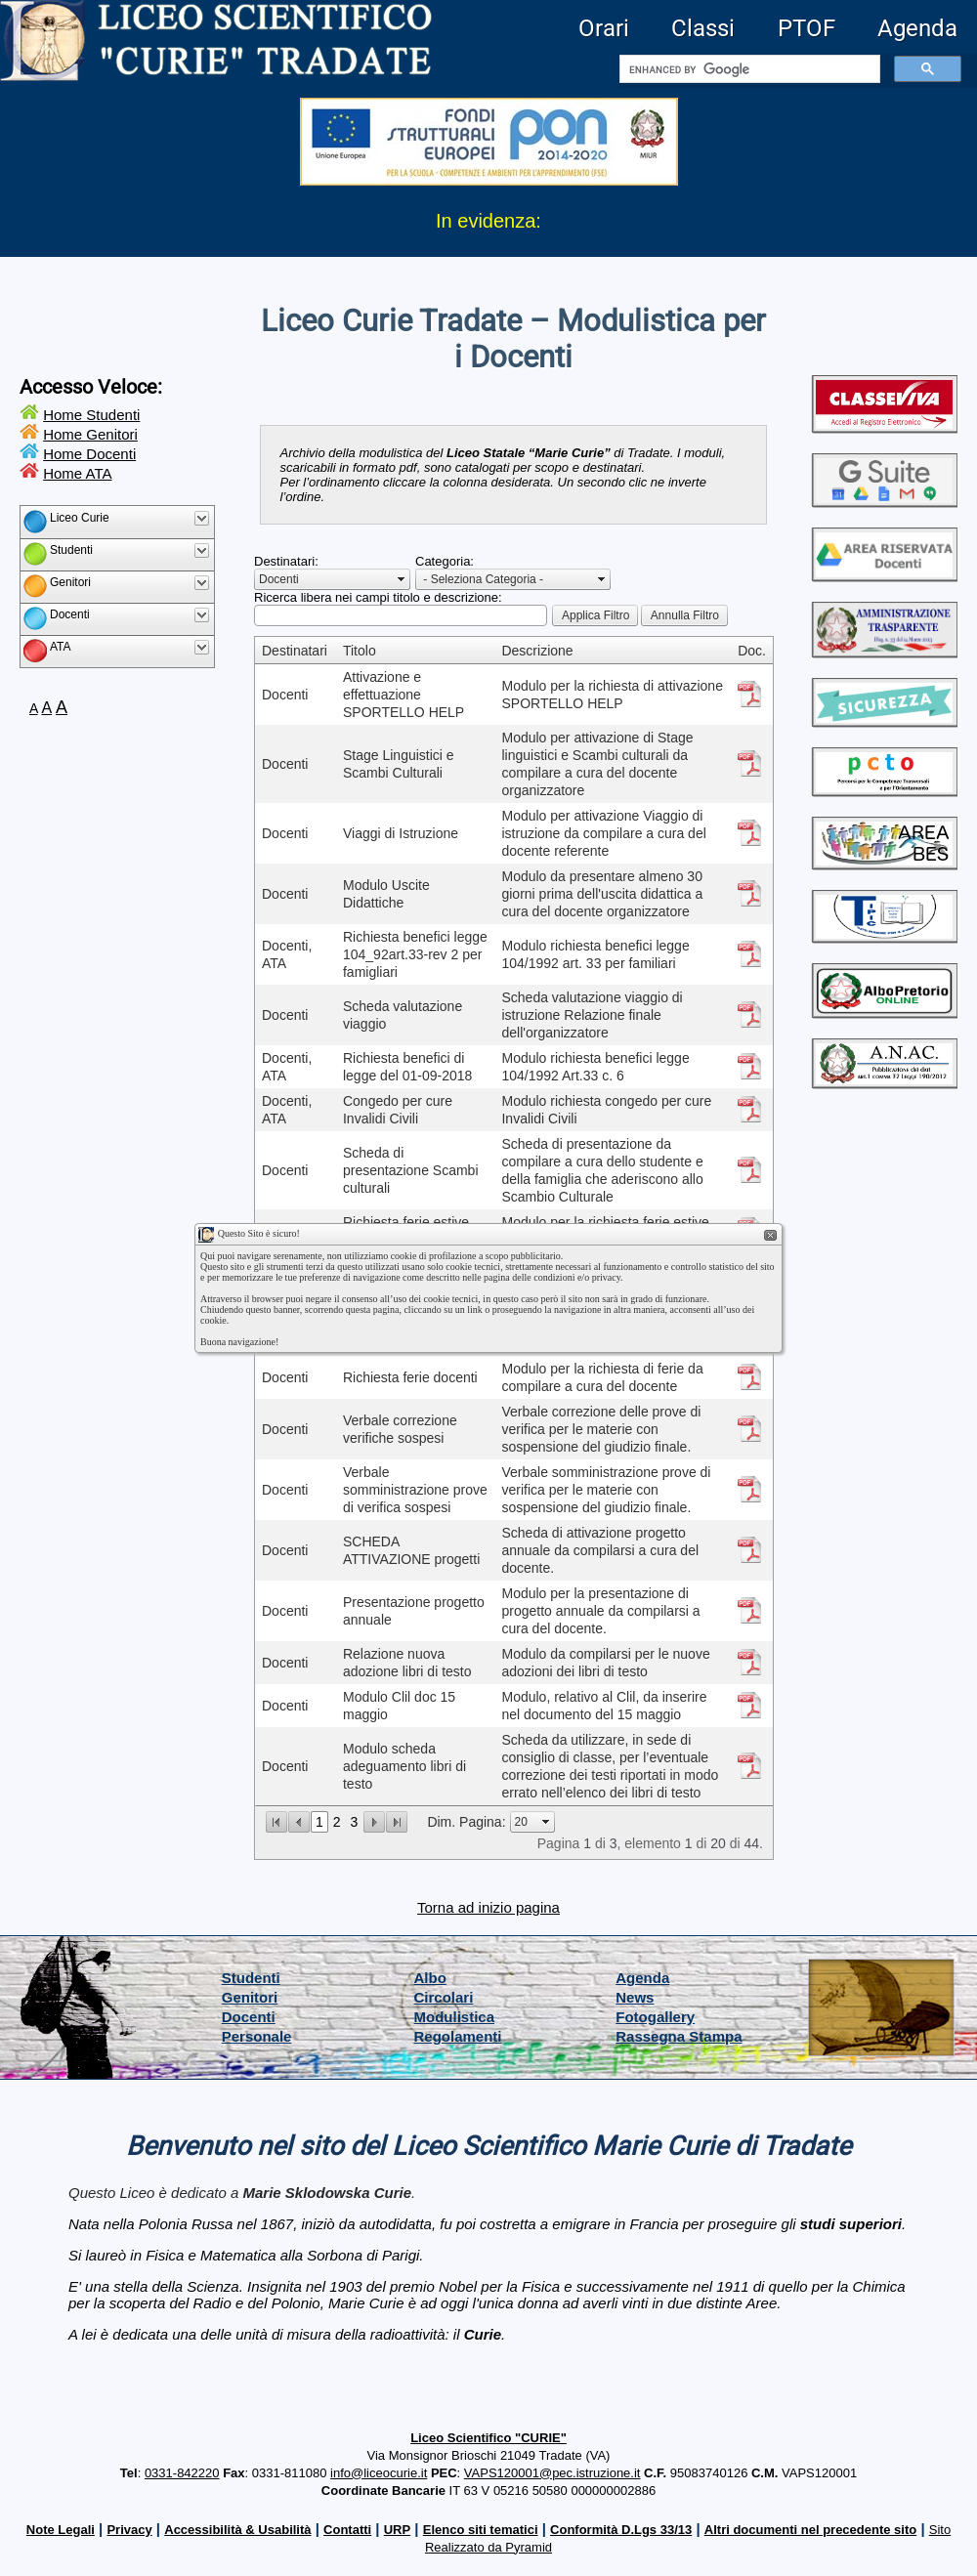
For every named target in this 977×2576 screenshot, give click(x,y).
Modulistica (454, 2016)
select (401, 579)
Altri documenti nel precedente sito (810, 2529)
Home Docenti (89, 453)
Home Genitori (90, 434)
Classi (703, 28)
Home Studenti (91, 414)
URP (397, 2529)
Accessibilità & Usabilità (237, 2529)
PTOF (806, 28)
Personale (257, 2036)
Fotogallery (655, 2016)
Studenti (251, 1977)
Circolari (444, 1997)
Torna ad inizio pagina (488, 1907)
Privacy (128, 2529)
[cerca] (748, 69)
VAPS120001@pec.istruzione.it (552, 2473)
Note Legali (60, 2529)
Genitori (250, 1997)
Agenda (917, 28)
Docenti (249, 2016)
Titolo (359, 650)
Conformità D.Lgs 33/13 (621, 2529)
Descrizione (537, 650)
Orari (603, 28)
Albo (430, 1977)
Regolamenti (458, 2036)
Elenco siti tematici (480, 2529)
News (635, 1997)
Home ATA (77, 473)
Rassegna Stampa (679, 2036)
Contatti (347, 2529)
